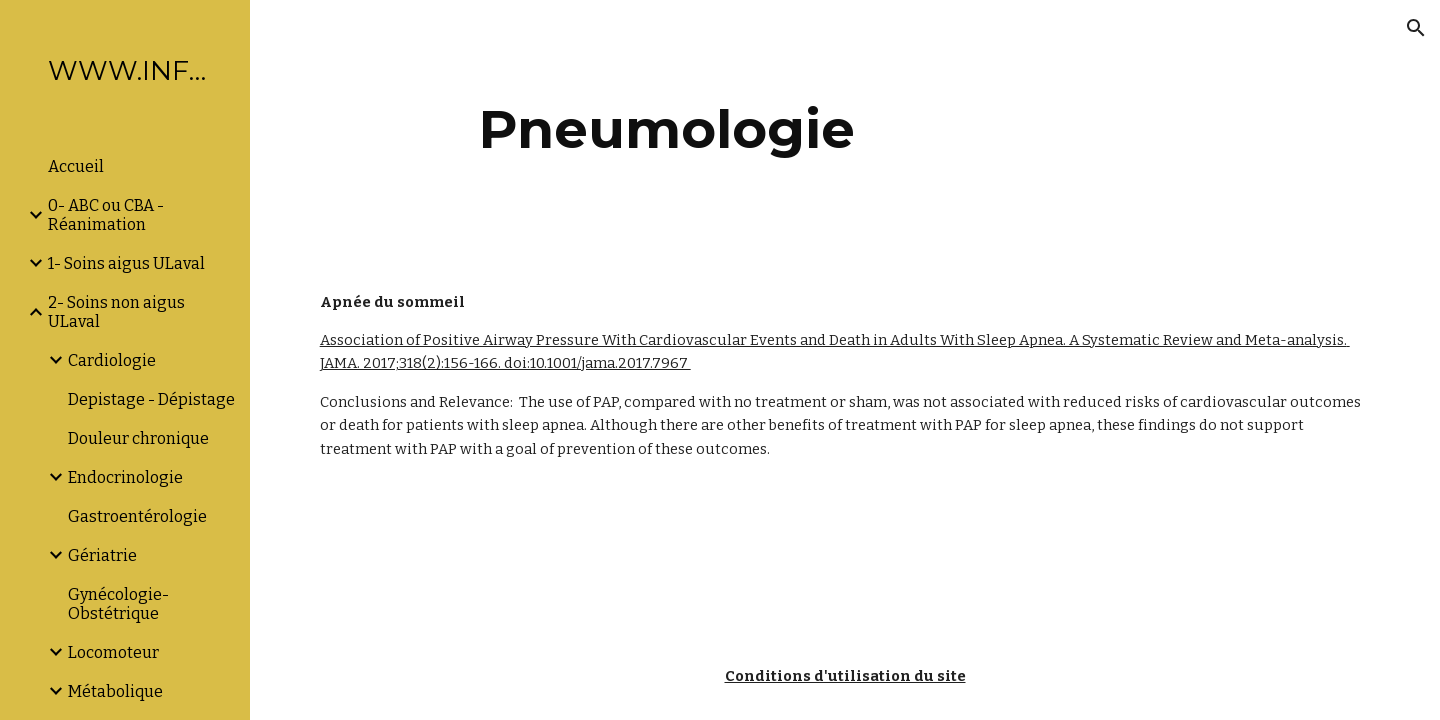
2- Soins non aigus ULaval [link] (116, 312)
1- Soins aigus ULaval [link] (126, 263)
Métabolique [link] (115, 691)
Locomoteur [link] (113, 652)
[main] (667, 129)
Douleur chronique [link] (138, 438)
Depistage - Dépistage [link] (151, 399)
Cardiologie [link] (112, 360)
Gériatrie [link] (102, 555)
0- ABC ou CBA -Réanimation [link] (106, 215)
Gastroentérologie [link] (137, 516)
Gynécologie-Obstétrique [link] (118, 604)
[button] (1416, 28)
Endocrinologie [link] (125, 477)
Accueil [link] (76, 166)
